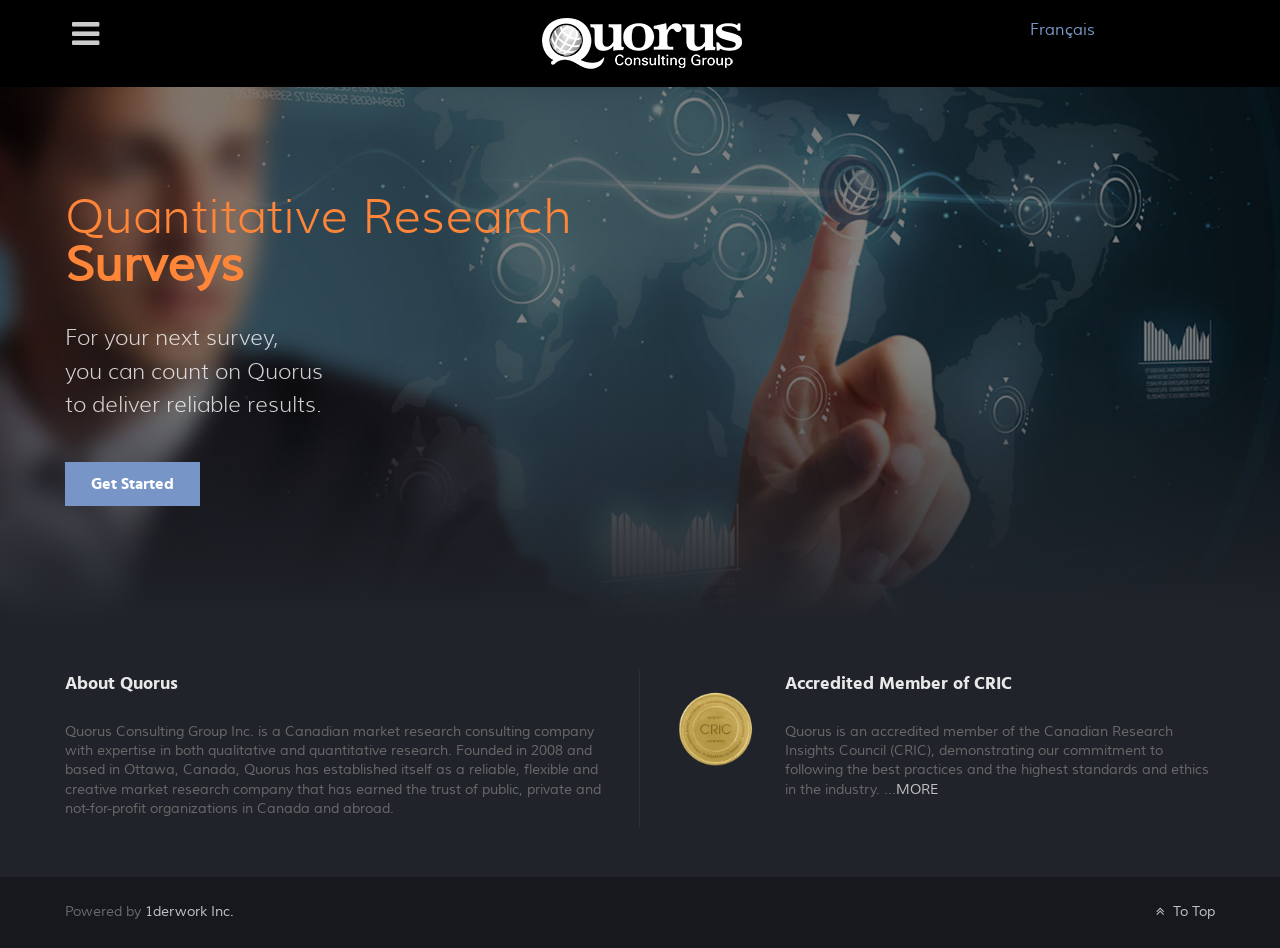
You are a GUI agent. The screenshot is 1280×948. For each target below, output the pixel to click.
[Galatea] (642, 42)
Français (1062, 30)
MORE (917, 790)
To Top (1183, 911)
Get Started (132, 484)
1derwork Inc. (189, 911)
